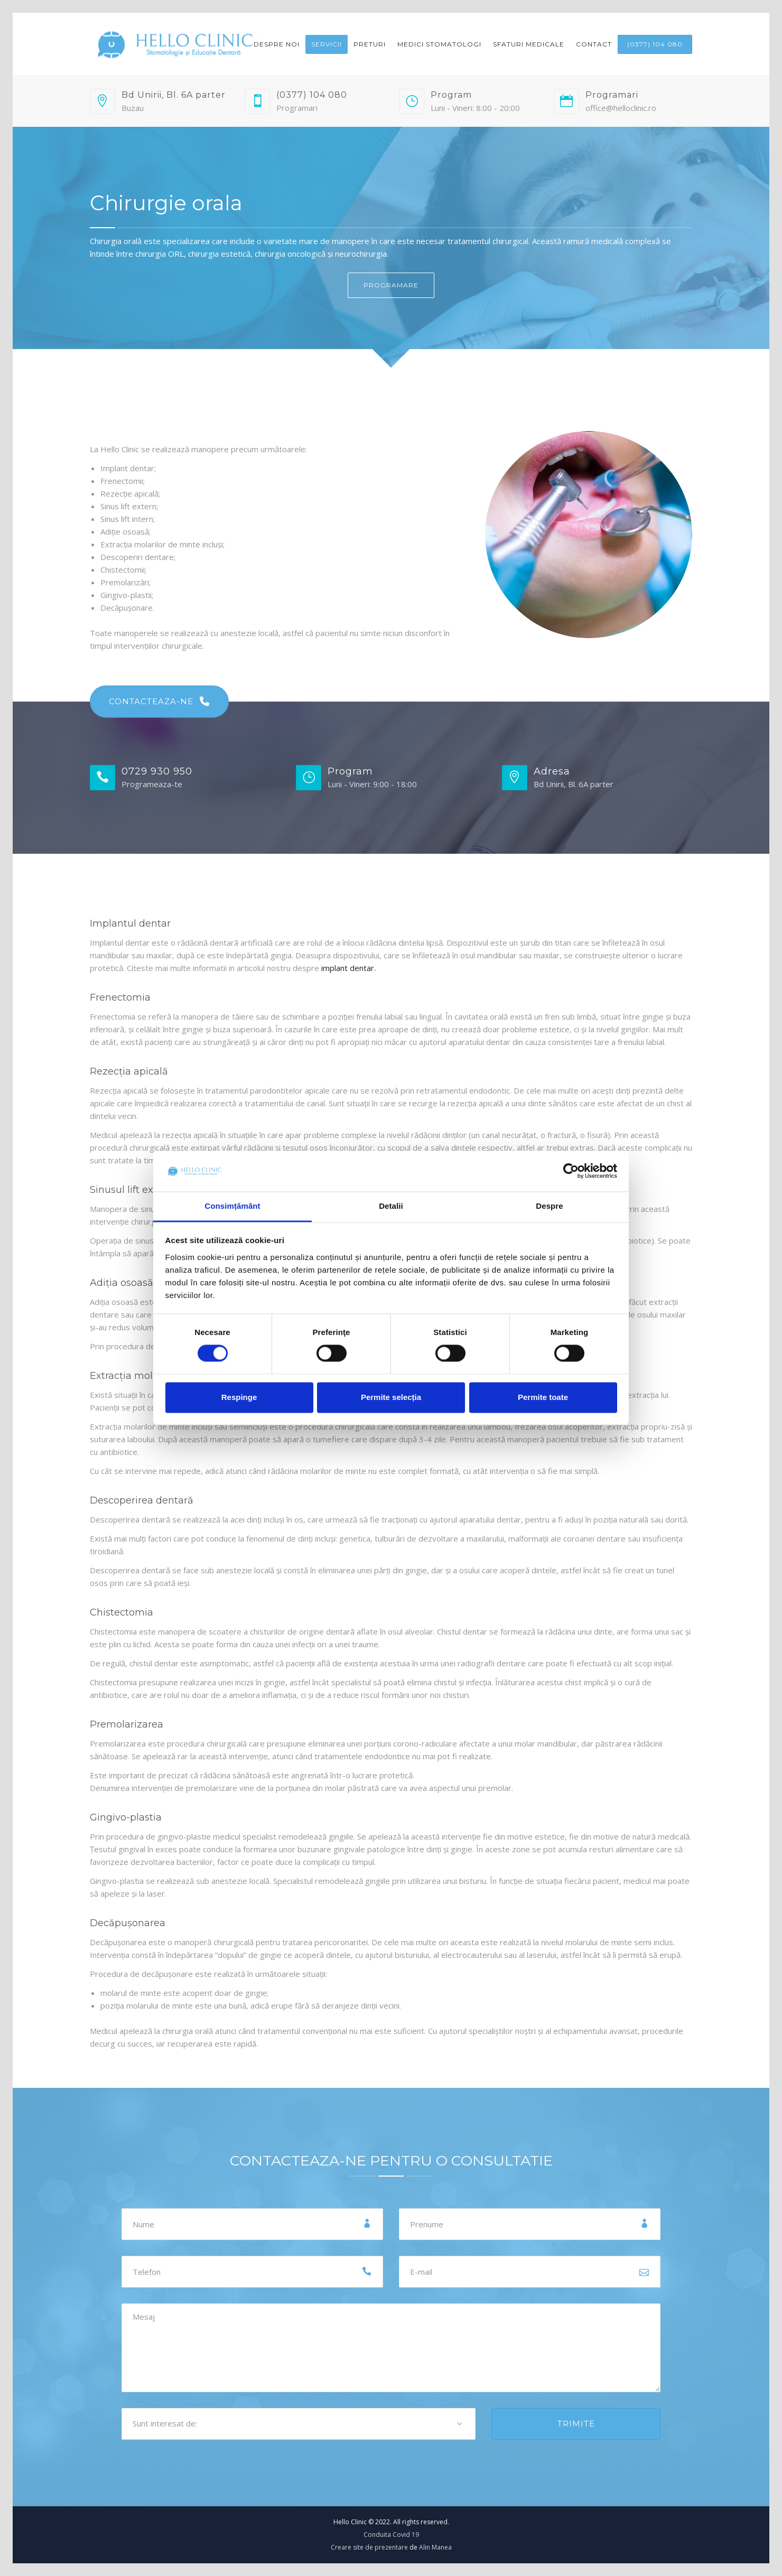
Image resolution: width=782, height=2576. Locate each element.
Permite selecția (391, 1397)
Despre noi (277, 44)
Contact (594, 44)
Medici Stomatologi (439, 44)
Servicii (326, 44)
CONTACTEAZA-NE (159, 701)
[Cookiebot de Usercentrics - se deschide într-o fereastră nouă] (571, 1171)
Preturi (369, 44)
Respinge (239, 1397)
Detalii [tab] (391, 1205)
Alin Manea (435, 2547)
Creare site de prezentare (369, 2547)
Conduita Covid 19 (391, 2534)
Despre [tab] (549, 1205)
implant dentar (347, 968)
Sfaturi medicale (528, 44)
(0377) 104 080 (655, 44)
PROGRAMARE (391, 285)
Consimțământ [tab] (232, 1205)
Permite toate (543, 1397)
